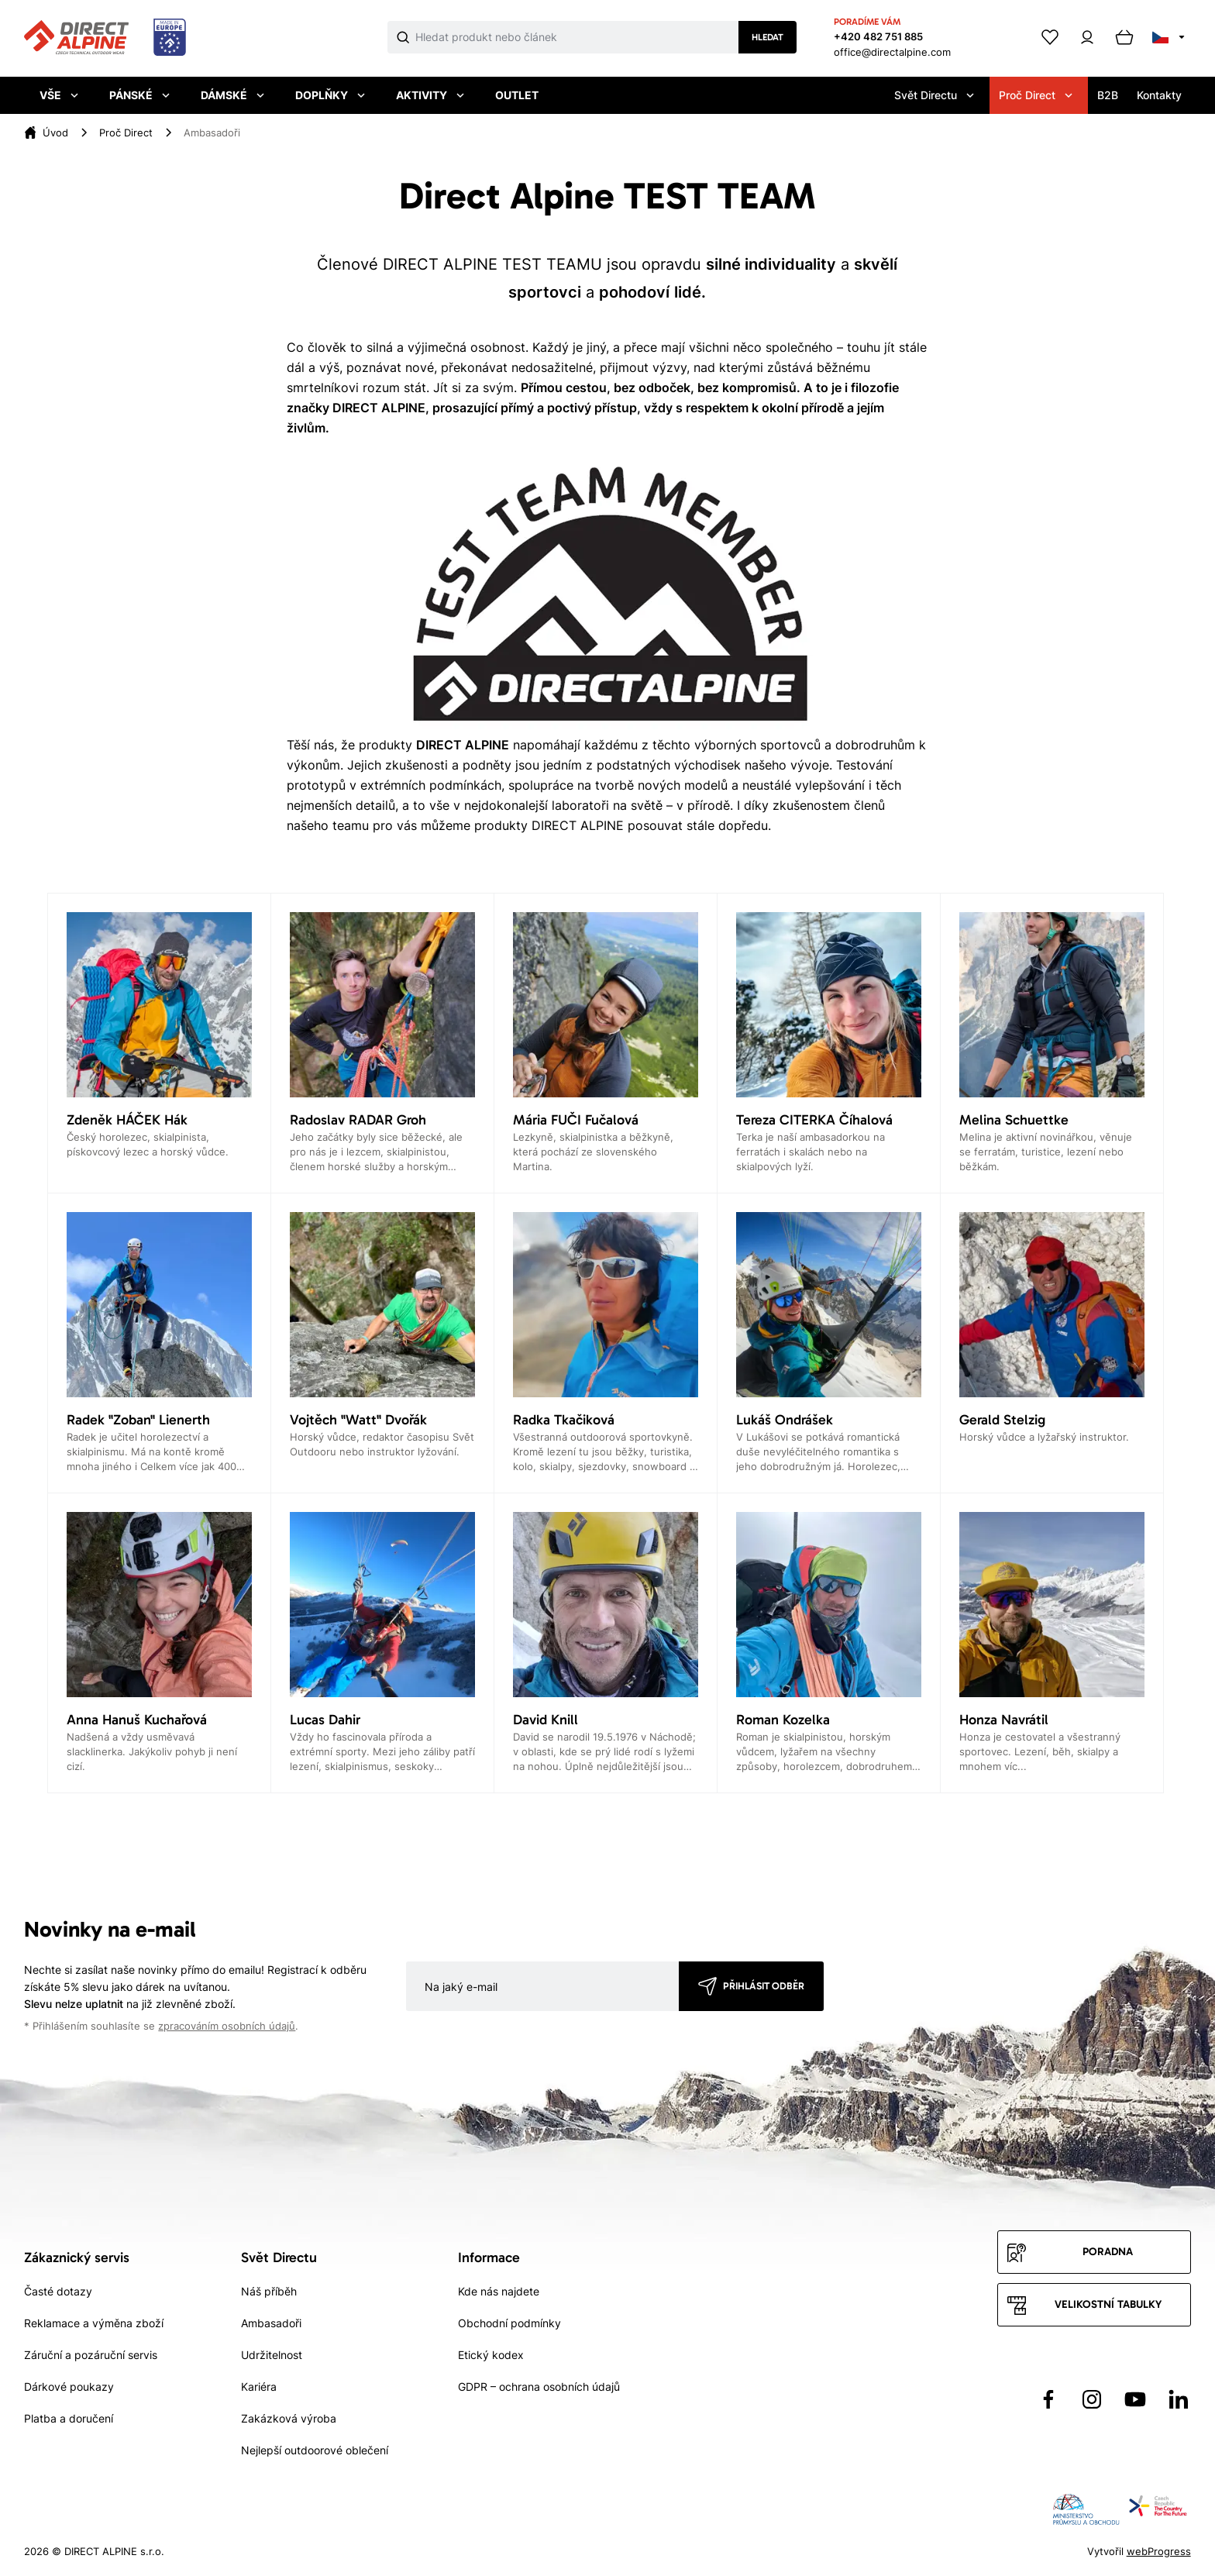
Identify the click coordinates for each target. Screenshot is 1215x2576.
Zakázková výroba (288, 2418)
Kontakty (1159, 95)
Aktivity (430, 95)
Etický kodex (491, 2354)
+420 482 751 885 (878, 36)
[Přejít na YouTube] (1135, 2399)
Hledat (767, 37)
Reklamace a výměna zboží (93, 2323)
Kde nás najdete (498, 2291)
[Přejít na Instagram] (1091, 2399)
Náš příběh (269, 2291)
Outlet (517, 95)
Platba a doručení (68, 2418)
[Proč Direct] (126, 132)
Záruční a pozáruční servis (90, 2354)
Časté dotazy (58, 2291)
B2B (1107, 95)
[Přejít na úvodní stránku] (105, 38)
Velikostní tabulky (1108, 2304)
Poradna (1107, 2251)
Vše (59, 95)
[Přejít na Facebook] (1048, 2399)
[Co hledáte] (576, 37)
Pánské (139, 95)
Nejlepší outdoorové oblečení (314, 2450)
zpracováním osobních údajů (226, 2026)
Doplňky (330, 95)
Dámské (232, 95)
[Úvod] (55, 132)
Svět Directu (934, 95)
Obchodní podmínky (509, 2323)
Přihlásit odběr (763, 1986)
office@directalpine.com (892, 52)
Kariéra (259, 2386)
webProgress (1159, 2551)
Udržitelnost (271, 2354)
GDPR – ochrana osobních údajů (539, 2386)
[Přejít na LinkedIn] (1178, 2399)
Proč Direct (1035, 95)
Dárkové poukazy (69, 2386)
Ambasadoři (271, 2323)
